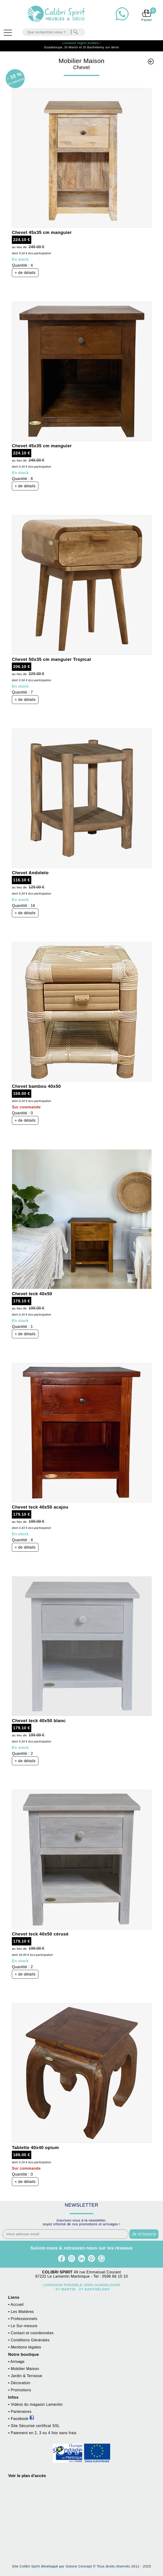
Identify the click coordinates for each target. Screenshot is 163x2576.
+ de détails (25, 273)
